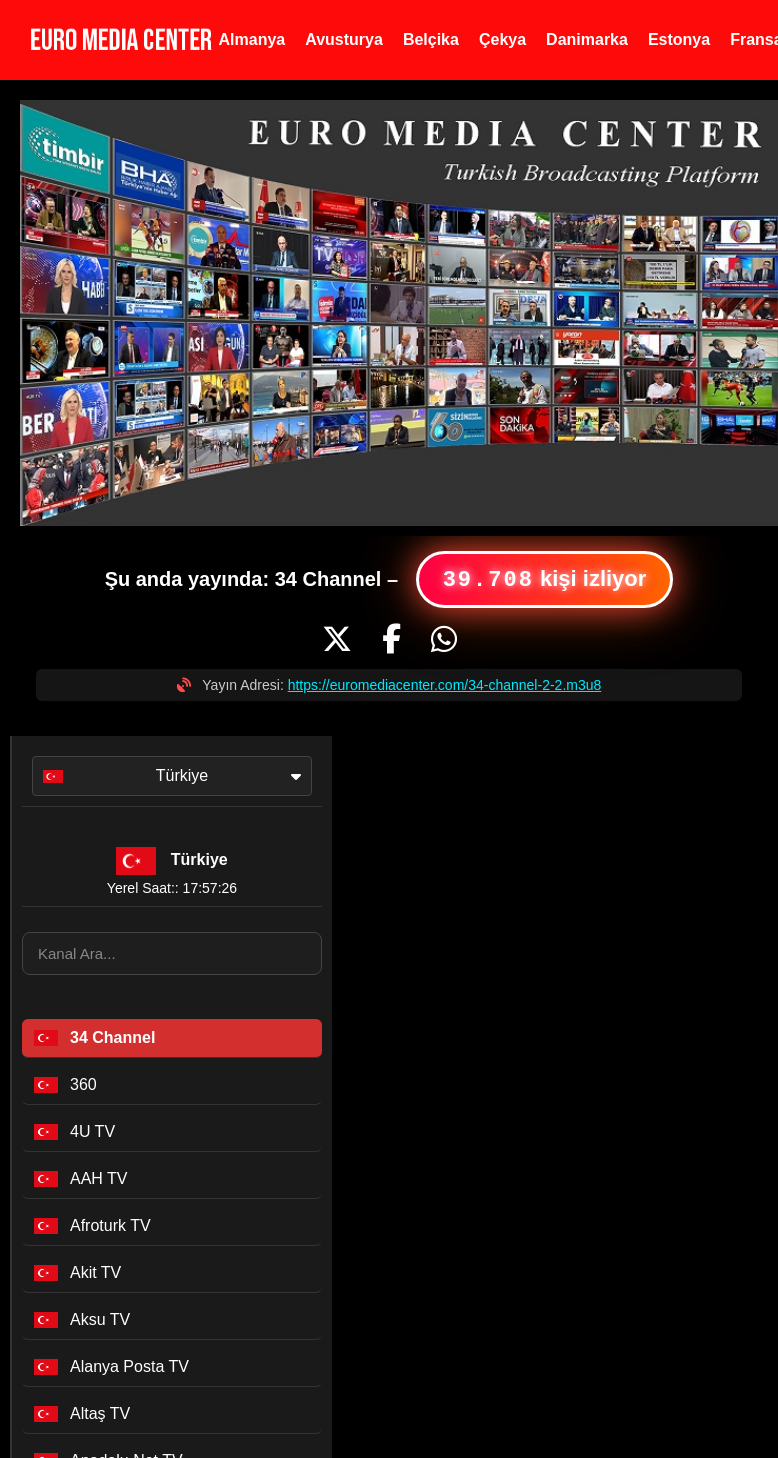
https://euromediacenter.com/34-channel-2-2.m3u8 (445, 685)
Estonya (679, 39)
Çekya (502, 39)
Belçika (431, 39)
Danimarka (587, 39)
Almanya (252, 39)
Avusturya (344, 39)
